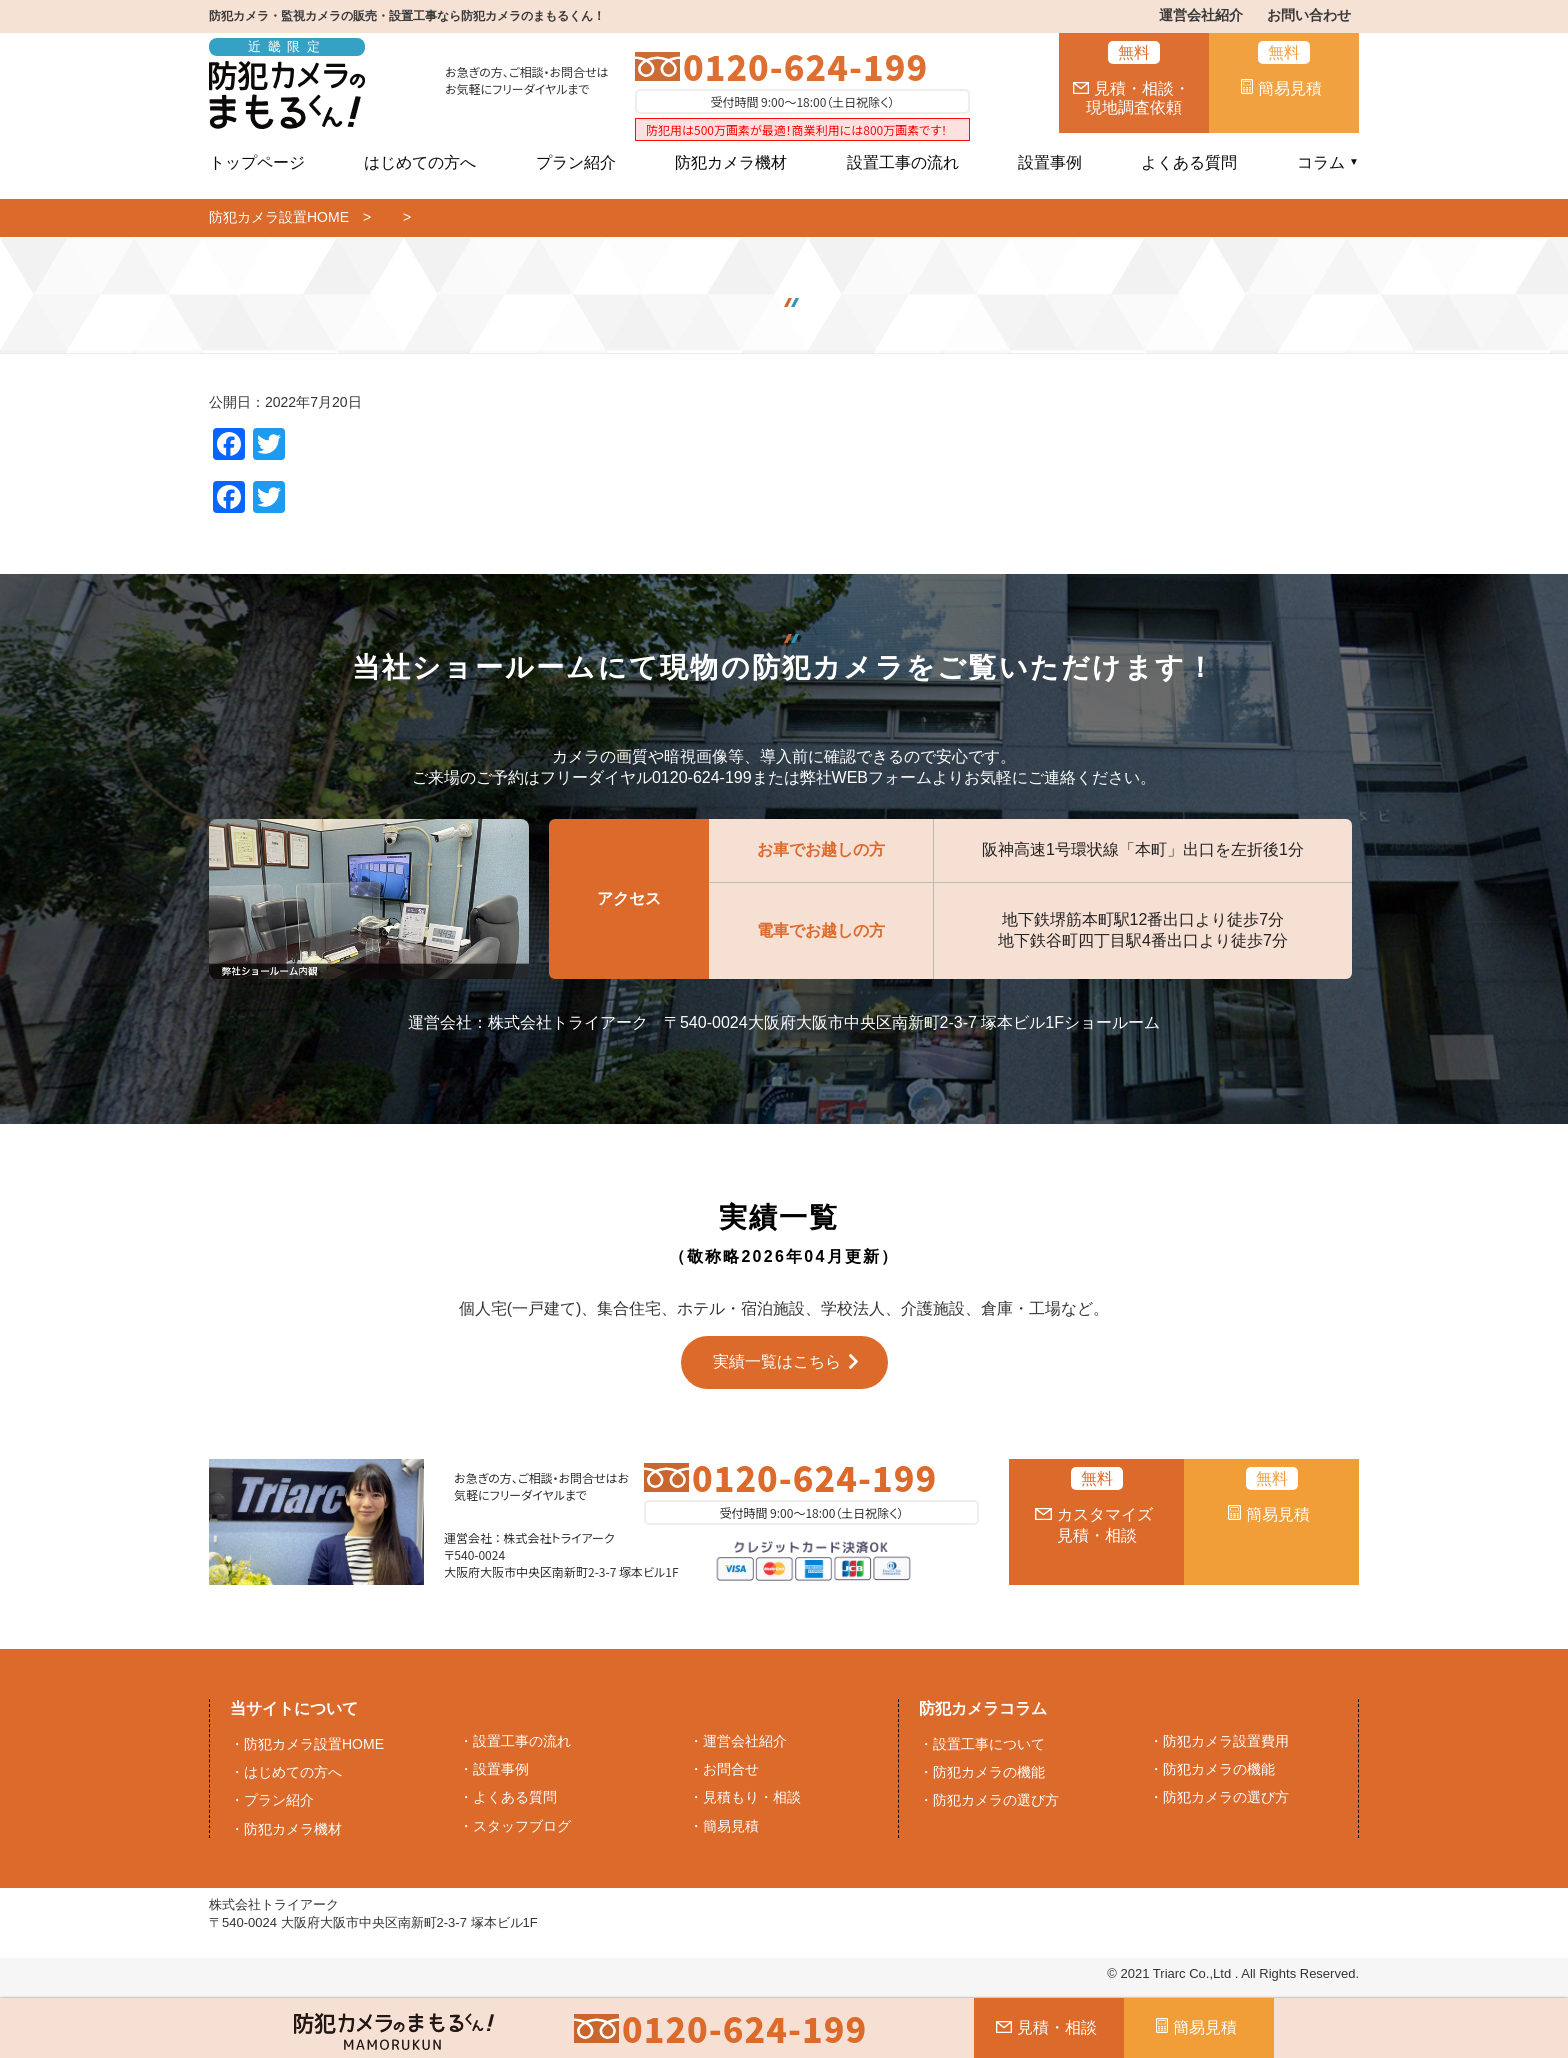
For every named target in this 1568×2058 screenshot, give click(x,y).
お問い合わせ (1309, 15)
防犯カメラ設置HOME (279, 217)
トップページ (257, 162)
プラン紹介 (576, 162)
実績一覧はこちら (777, 1361)
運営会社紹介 (1201, 15)
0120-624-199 (805, 66)
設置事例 (1050, 162)
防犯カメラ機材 (731, 162)
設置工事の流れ (903, 162)
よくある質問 (1189, 162)
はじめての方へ (420, 162)
